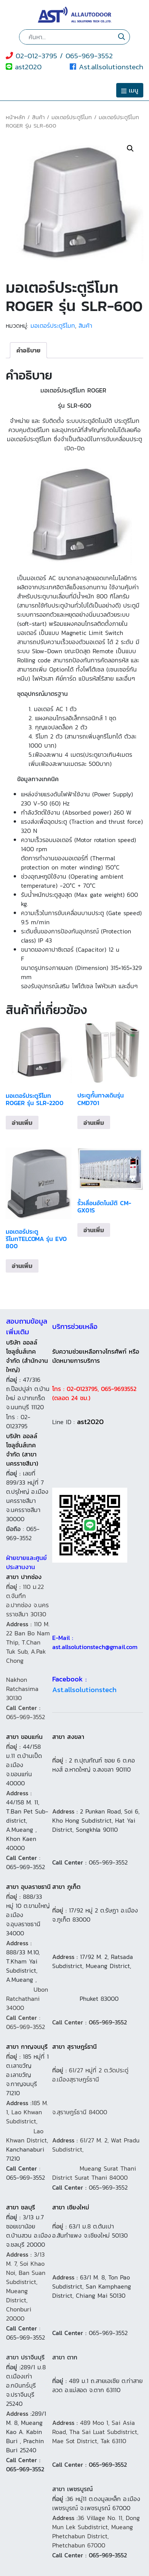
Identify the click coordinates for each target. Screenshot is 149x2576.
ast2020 (24, 67)
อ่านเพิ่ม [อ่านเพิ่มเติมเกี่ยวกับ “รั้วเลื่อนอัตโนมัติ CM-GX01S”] (93, 1230)
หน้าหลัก (15, 117)
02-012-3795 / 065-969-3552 (59, 56)
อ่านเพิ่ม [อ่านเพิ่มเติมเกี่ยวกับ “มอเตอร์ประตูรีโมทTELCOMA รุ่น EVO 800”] (22, 1265)
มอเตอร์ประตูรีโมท (71, 117)
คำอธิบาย (28, 350)
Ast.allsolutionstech (106, 67)
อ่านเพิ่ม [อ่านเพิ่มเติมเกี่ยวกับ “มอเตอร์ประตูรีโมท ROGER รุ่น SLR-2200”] (22, 1122)
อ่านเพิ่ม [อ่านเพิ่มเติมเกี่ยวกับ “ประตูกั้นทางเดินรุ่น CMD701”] (93, 1122)
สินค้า (38, 117)
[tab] (28, 350)
